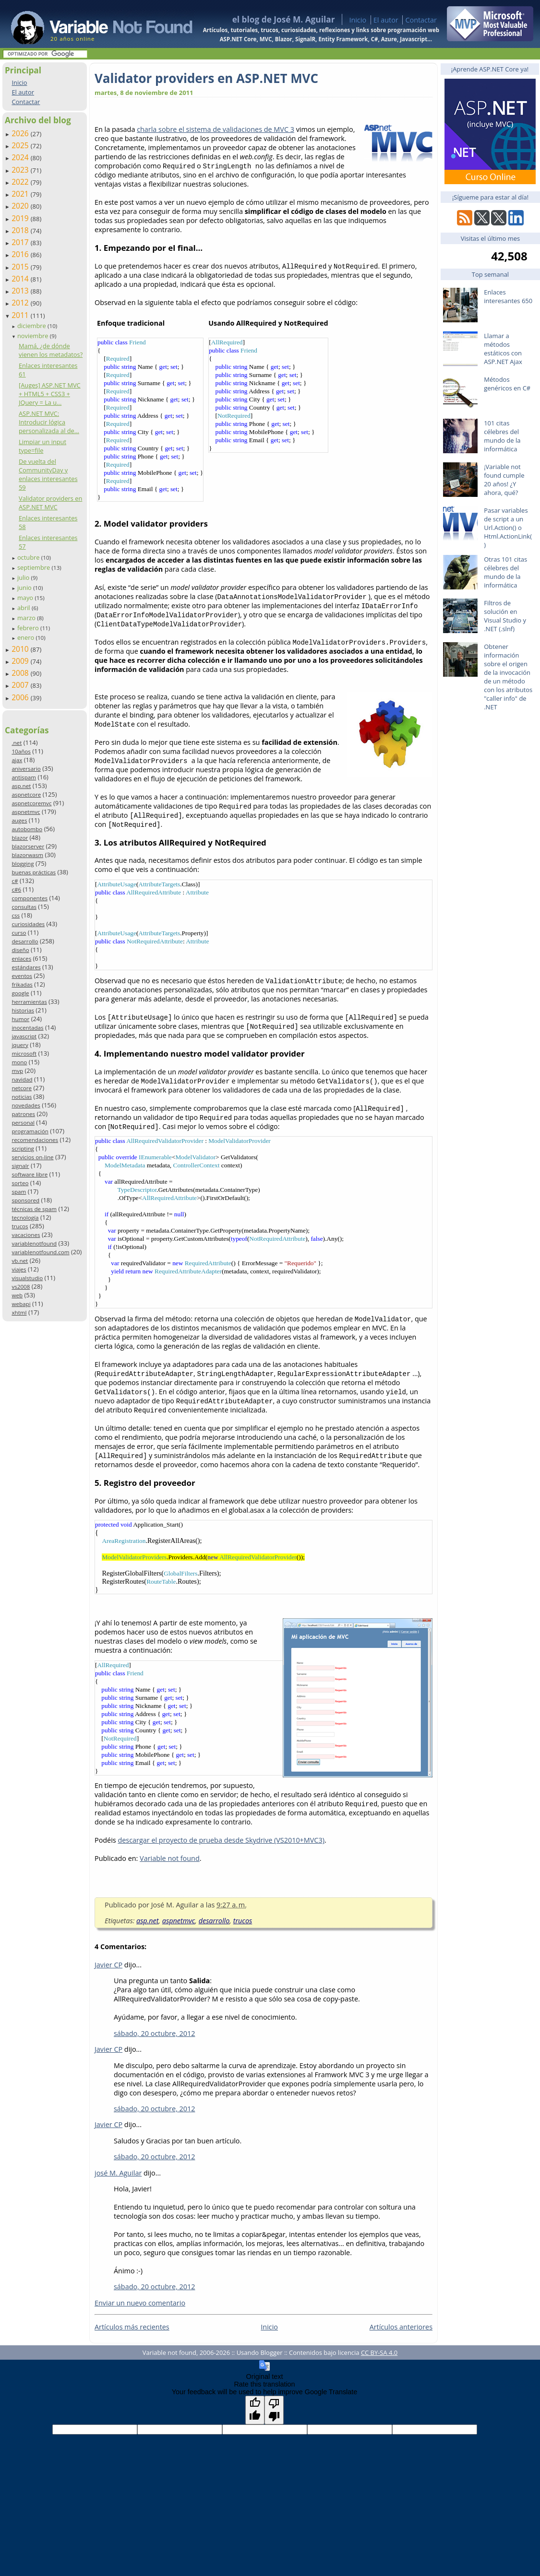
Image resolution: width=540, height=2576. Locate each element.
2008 (21, 673)
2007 (21, 685)
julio (24, 577)
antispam (24, 777)
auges (19, 820)
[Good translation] (254, 2410)
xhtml (19, 1312)
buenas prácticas (34, 872)
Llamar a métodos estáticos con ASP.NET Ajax (503, 348)
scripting (23, 1148)
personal (23, 1122)
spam (19, 1191)
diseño (20, 949)
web (17, 1295)
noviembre (33, 335)
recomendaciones (35, 1139)
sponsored (25, 1200)
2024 (21, 157)
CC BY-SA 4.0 (379, 2352)
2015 (21, 266)
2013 (21, 290)
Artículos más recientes (132, 2326)
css (16, 915)
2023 (21, 170)
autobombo (27, 829)
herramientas (29, 1001)
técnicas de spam (34, 1208)
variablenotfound (34, 1243)
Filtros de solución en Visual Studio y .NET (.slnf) (505, 616)
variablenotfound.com (40, 1252)
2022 (21, 181)
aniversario (26, 768)
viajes (19, 1269)
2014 (21, 278)
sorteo (20, 1183)
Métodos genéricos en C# (507, 383)
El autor (385, 19)
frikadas (22, 984)
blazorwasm (27, 855)
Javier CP (108, 1964)
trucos (20, 1226)
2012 (21, 302)
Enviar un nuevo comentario (140, 2302)
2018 (21, 230)
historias (23, 1010)
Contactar (421, 19)
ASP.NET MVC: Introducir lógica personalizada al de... (49, 422)
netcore (22, 1088)
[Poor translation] (274, 2410)
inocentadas (27, 1027)
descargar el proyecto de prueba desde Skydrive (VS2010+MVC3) (221, 1840)
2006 (21, 697)
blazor (20, 837)
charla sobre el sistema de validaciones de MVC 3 (215, 129)
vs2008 (21, 1286)
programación (30, 1131)
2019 (21, 218)
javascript (24, 1036)
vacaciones (26, 1234)
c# (15, 880)
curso (19, 932)
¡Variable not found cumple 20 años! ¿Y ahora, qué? (504, 479)
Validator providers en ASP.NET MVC (50, 502)
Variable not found (170, 1858)
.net (17, 742)
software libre (30, 1174)
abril (24, 607)
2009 (21, 661)
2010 (21, 649)
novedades (26, 1105)
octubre (29, 557)
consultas (24, 906)
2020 (21, 205)
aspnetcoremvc (31, 803)
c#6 (16, 889)
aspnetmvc (26, 811)
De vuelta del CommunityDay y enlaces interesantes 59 (48, 474)
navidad (22, 1079)
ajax (17, 760)
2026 (21, 133)
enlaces (21, 958)
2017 (21, 242)
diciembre (32, 325)
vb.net (20, 1260)
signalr (20, 1165)
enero (26, 637)
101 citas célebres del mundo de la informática (502, 436)
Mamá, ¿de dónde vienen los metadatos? (51, 350)
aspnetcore (26, 794)
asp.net (21, 785)
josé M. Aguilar (118, 2172)
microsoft (24, 1053)
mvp (17, 1070)
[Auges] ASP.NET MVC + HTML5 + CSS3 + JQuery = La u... (50, 394)
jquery (20, 1044)
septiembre (34, 567)
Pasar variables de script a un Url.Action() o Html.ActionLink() (508, 527)
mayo (26, 597)
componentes (30, 898)
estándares (26, 967)
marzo (27, 617)
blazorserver (28, 846)
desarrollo (25, 941)
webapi (21, 1303)
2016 (21, 254)
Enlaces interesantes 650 (508, 296)
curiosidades (28, 924)
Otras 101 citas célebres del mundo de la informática (505, 572)
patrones (23, 1113)
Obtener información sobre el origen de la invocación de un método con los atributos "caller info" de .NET (508, 676)
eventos (22, 975)
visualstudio (27, 1278)
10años (21, 751)
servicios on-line (32, 1157)
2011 (21, 315)
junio (25, 587)
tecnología (25, 1217)
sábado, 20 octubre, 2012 (154, 2033)
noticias (22, 1096)
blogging (23, 863)
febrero (28, 627)
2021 (21, 193)
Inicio (357, 19)
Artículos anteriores (401, 2326)
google (20, 993)
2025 (21, 145)
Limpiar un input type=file (42, 446)
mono (19, 1062)
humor (20, 1019)
